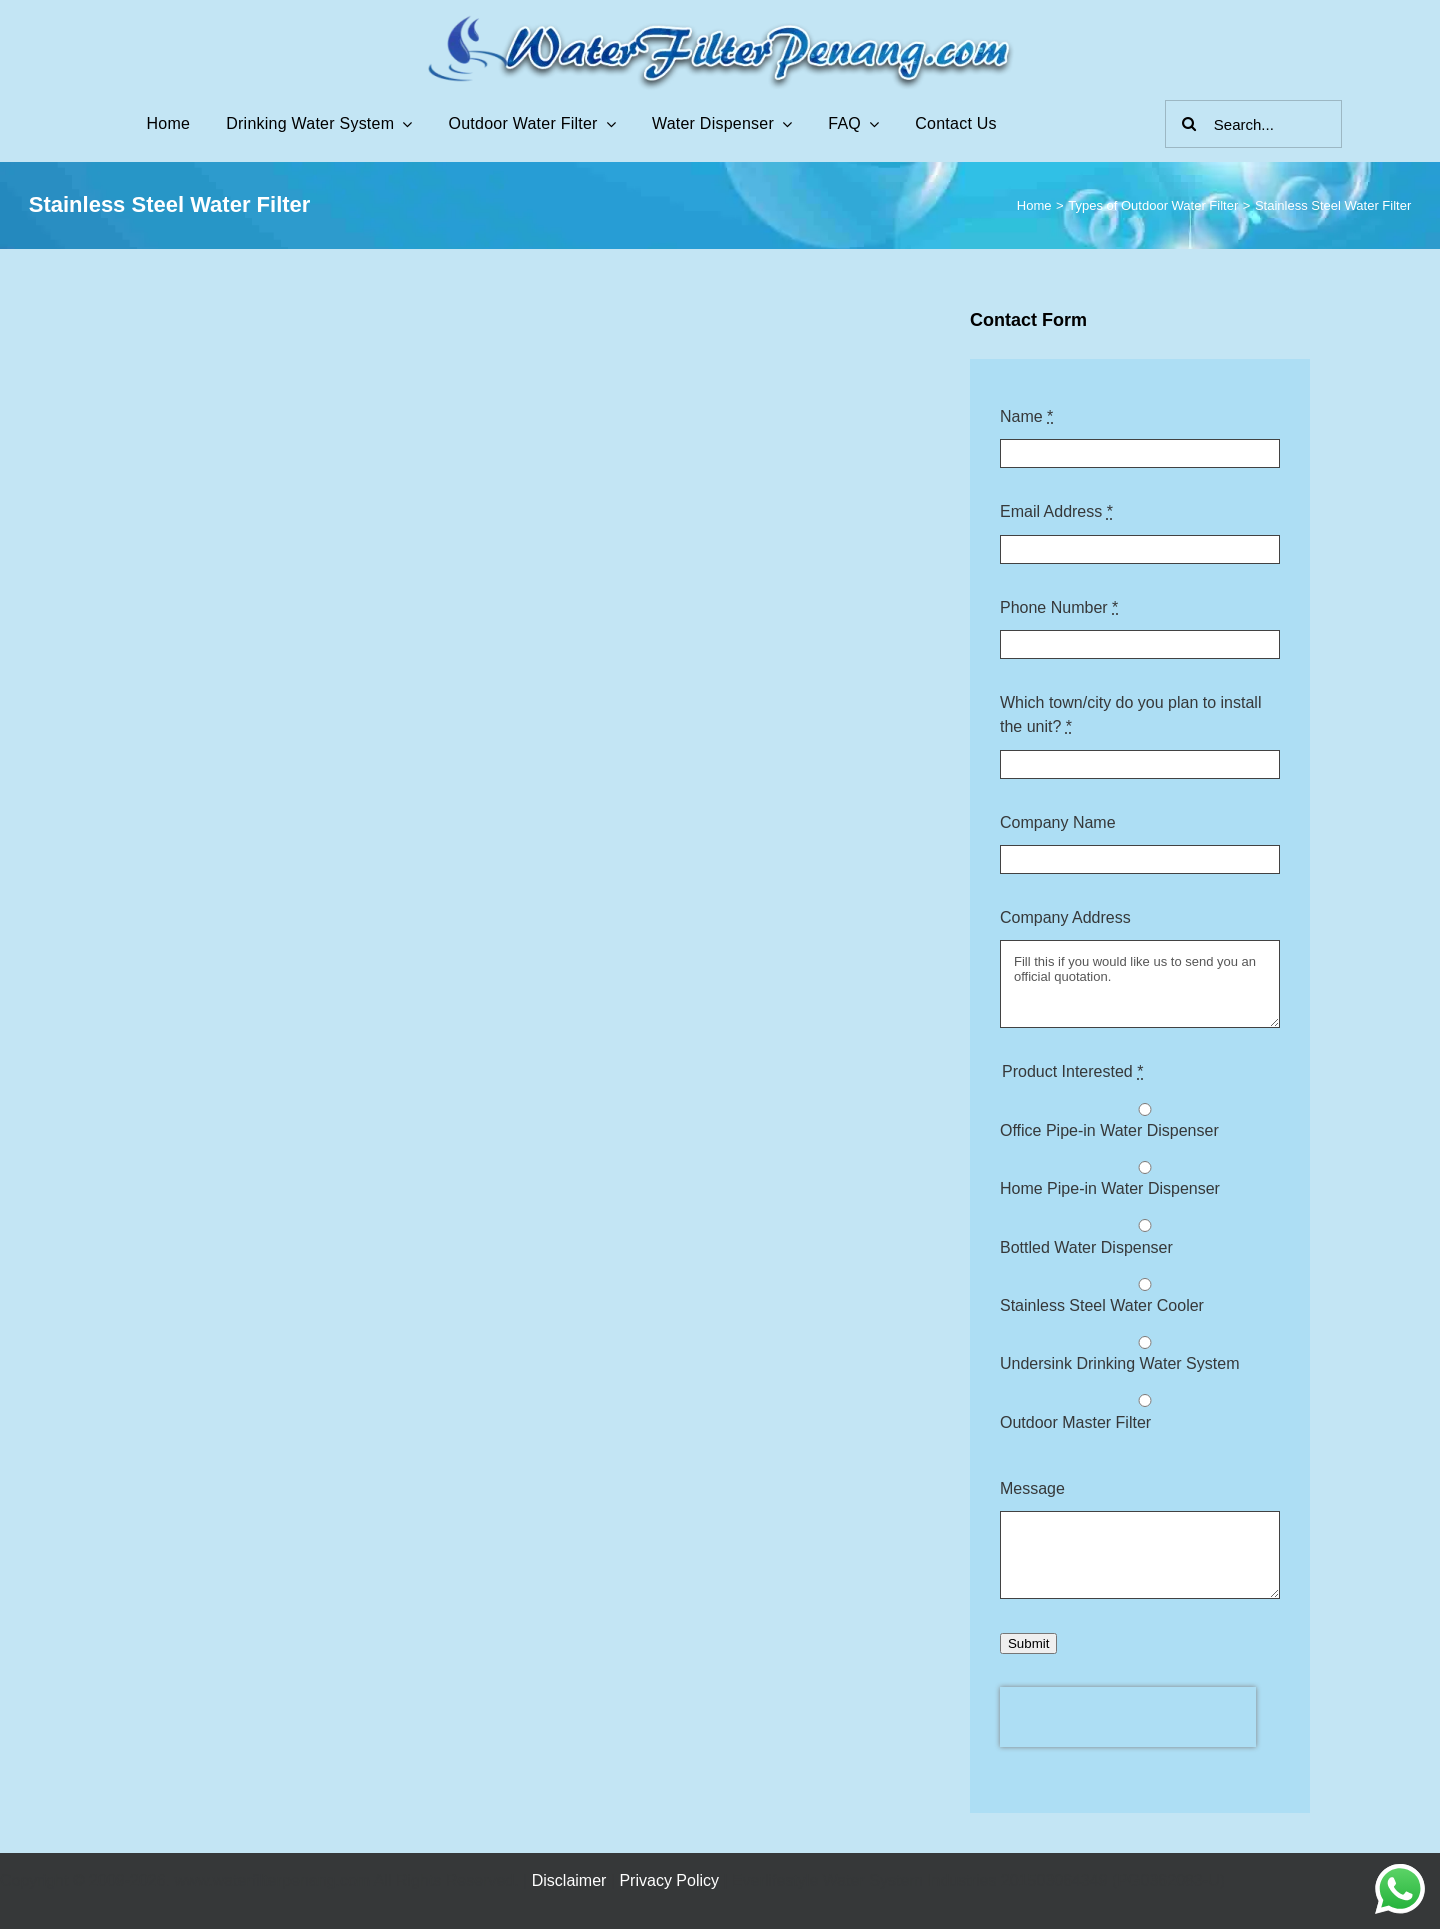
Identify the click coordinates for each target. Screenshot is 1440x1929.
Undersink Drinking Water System (1119, 1363)
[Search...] (1253, 124)
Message (1032, 1488)
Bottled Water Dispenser (1086, 1247)
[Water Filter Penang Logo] (720, 19)
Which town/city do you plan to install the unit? (1130, 714)
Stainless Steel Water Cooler (1102, 1305)
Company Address (1065, 917)
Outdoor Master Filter (1075, 1422)
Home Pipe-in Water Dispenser (1110, 1188)
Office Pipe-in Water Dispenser (1109, 1130)
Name (1026, 416)
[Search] (1189, 124)
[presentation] (1128, 1717)
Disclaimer (569, 1880)
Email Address (1056, 511)
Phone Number (1059, 607)
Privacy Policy (669, 1880)
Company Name (1058, 822)
